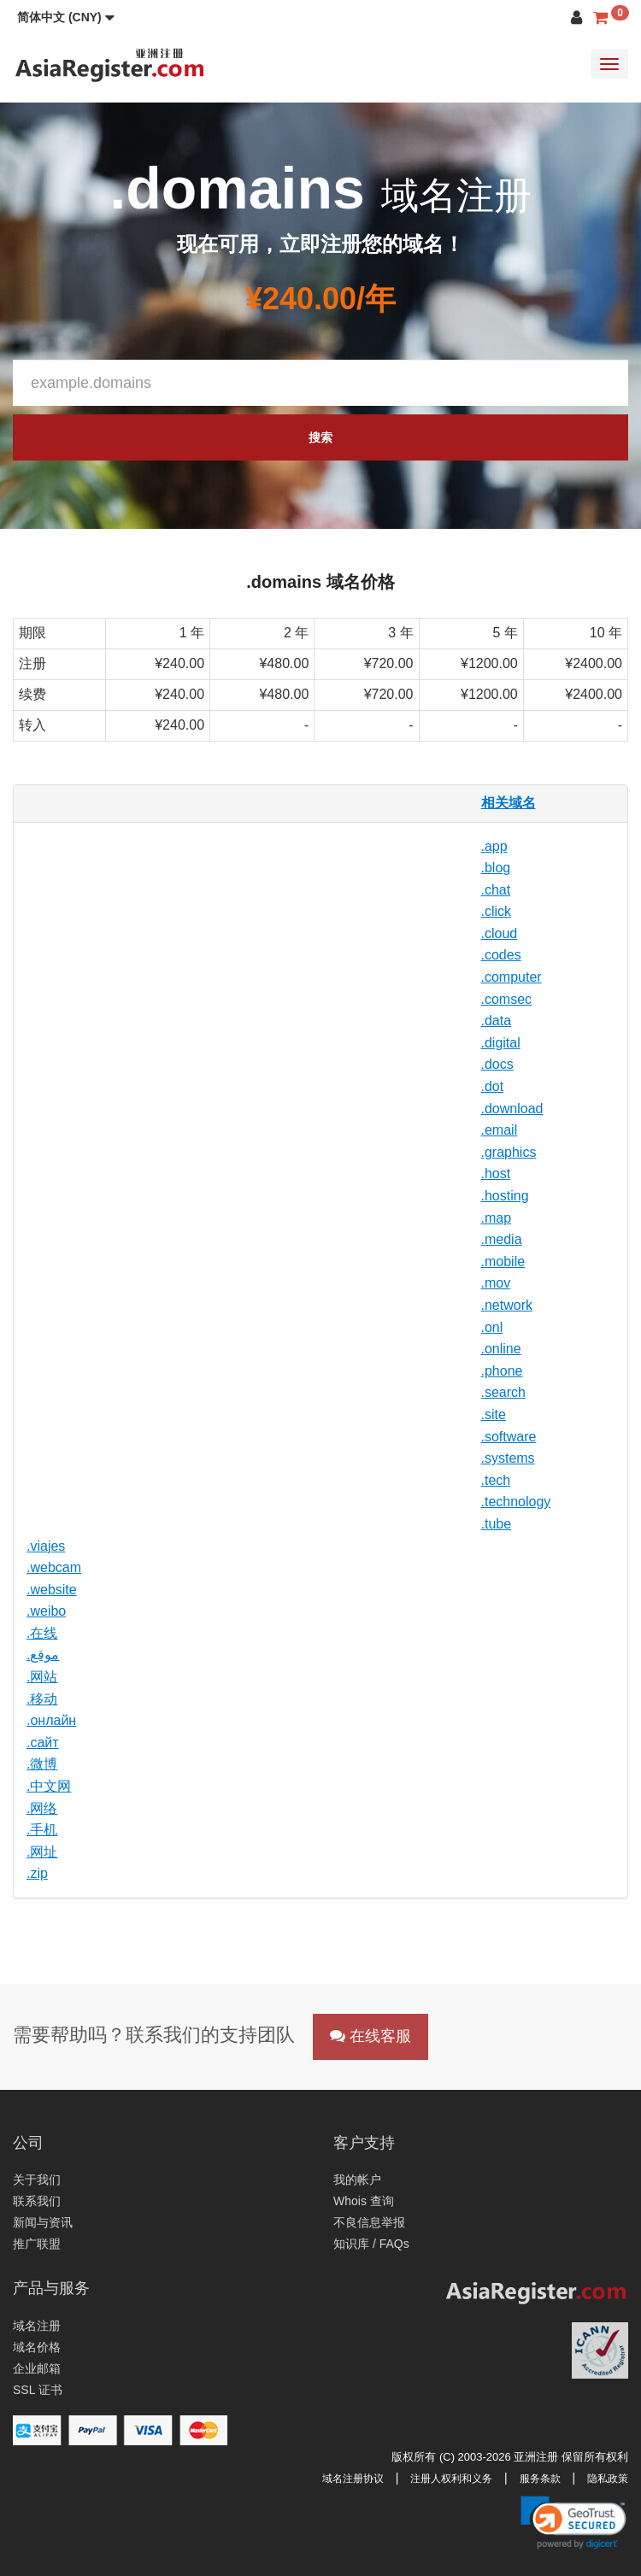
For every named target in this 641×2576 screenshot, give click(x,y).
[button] (66, 17)
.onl (492, 1327)
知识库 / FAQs (371, 2243)
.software (509, 1436)
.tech (496, 1480)
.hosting (505, 1195)
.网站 (41, 1676)
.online (501, 1348)
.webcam (53, 1567)
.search (503, 1392)
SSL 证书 (37, 2390)
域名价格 (37, 2347)
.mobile (503, 1261)
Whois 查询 (363, 2201)
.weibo (46, 1611)
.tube (496, 1524)
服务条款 (540, 2479)
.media (501, 1239)
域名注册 (37, 2325)
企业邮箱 (37, 2368)
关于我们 (37, 2179)
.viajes (45, 1546)
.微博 (41, 1764)
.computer (511, 977)
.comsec (506, 999)
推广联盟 (37, 2243)
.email (499, 1130)
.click (496, 911)
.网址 (41, 1852)
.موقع (42, 1654)
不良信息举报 (369, 2222)
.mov (496, 1283)
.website (51, 1589)
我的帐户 (357, 2179)
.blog (496, 867)
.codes (501, 955)
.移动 (41, 1699)
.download (512, 1108)
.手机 (41, 1829)
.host (496, 1173)
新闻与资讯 (43, 2222)
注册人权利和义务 (451, 2479)
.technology (516, 1501)
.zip (37, 1873)
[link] (573, 2522)
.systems (508, 1458)
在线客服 (370, 2036)
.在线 (41, 1633)
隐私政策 (607, 2479)
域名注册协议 (353, 2479)
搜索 (320, 437)
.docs (497, 1064)
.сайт (42, 1742)
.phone (502, 1371)
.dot (492, 1086)
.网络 (41, 1808)
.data (496, 1020)
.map (496, 1218)
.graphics (509, 1152)
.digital (500, 1043)
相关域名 (508, 802)
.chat (496, 890)
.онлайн (51, 1720)
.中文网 (48, 1786)
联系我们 (37, 2201)
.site (493, 1414)
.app (494, 846)
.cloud (499, 933)
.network (506, 1305)
